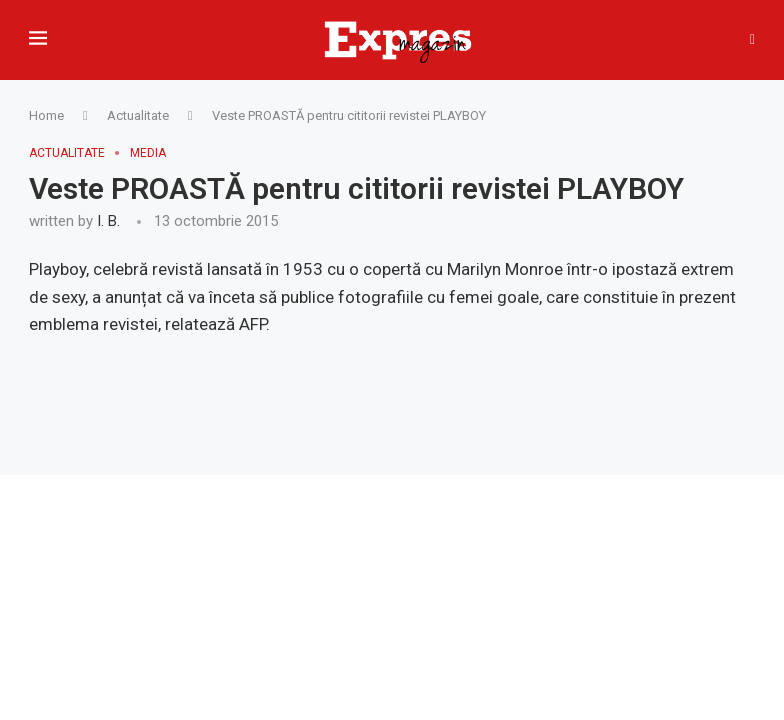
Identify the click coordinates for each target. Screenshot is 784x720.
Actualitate (138, 115)
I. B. (108, 221)
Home (46, 115)
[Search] (752, 40)
